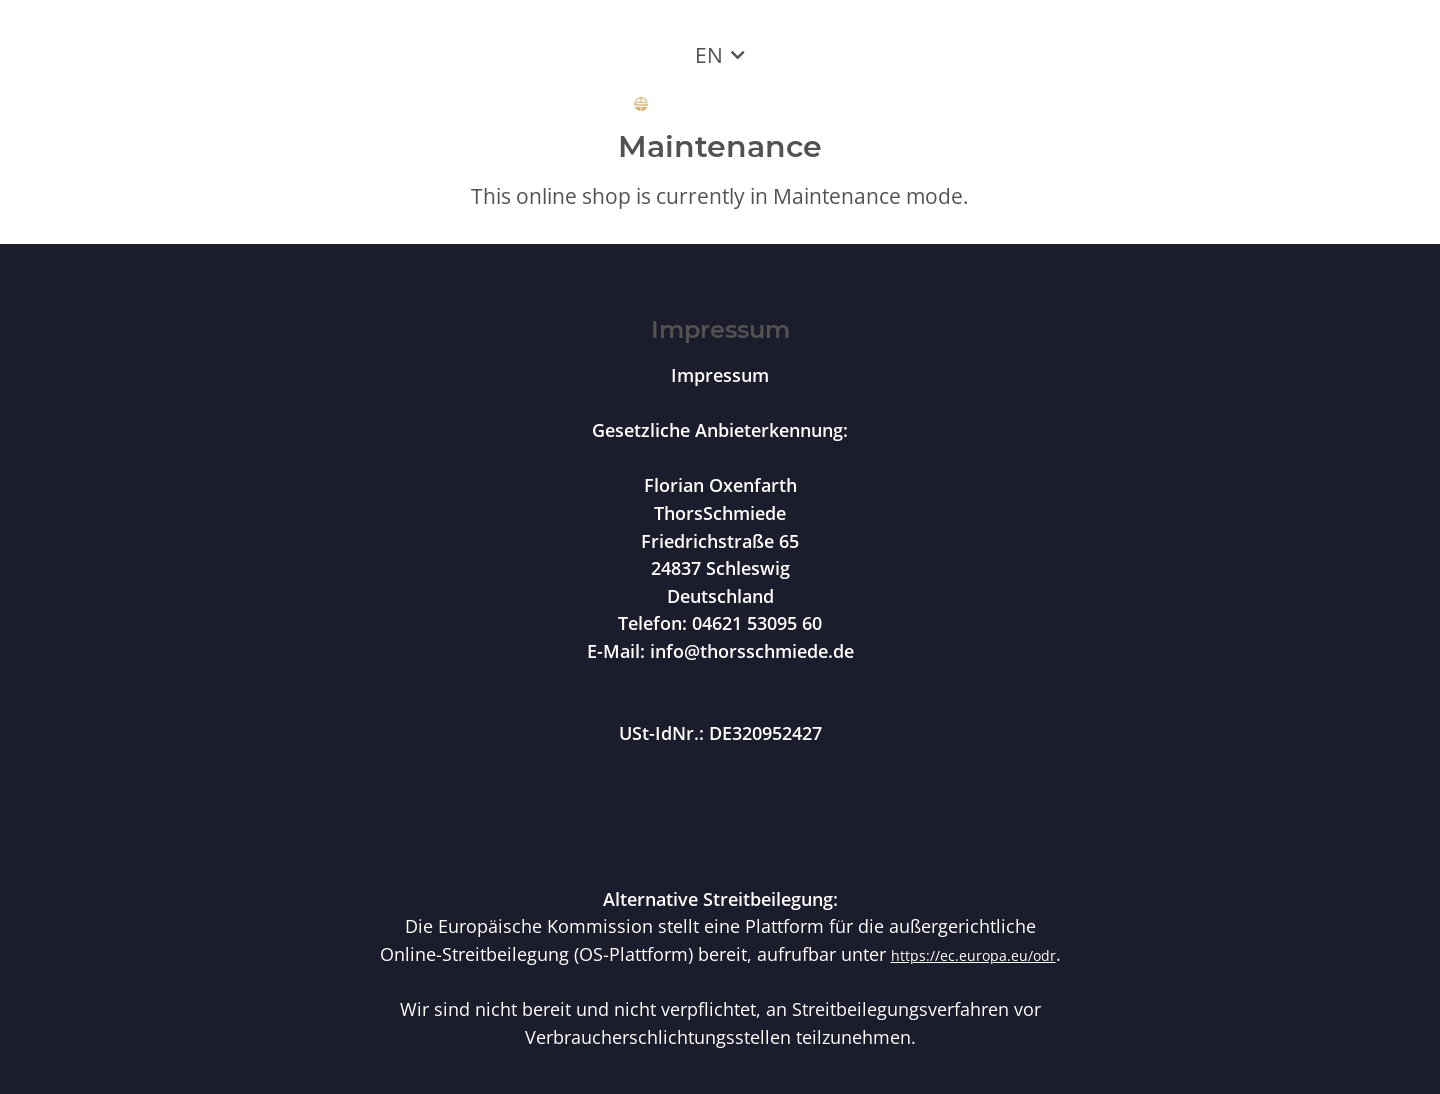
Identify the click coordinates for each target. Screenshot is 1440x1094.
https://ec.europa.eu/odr (973, 955)
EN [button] (709, 55)
